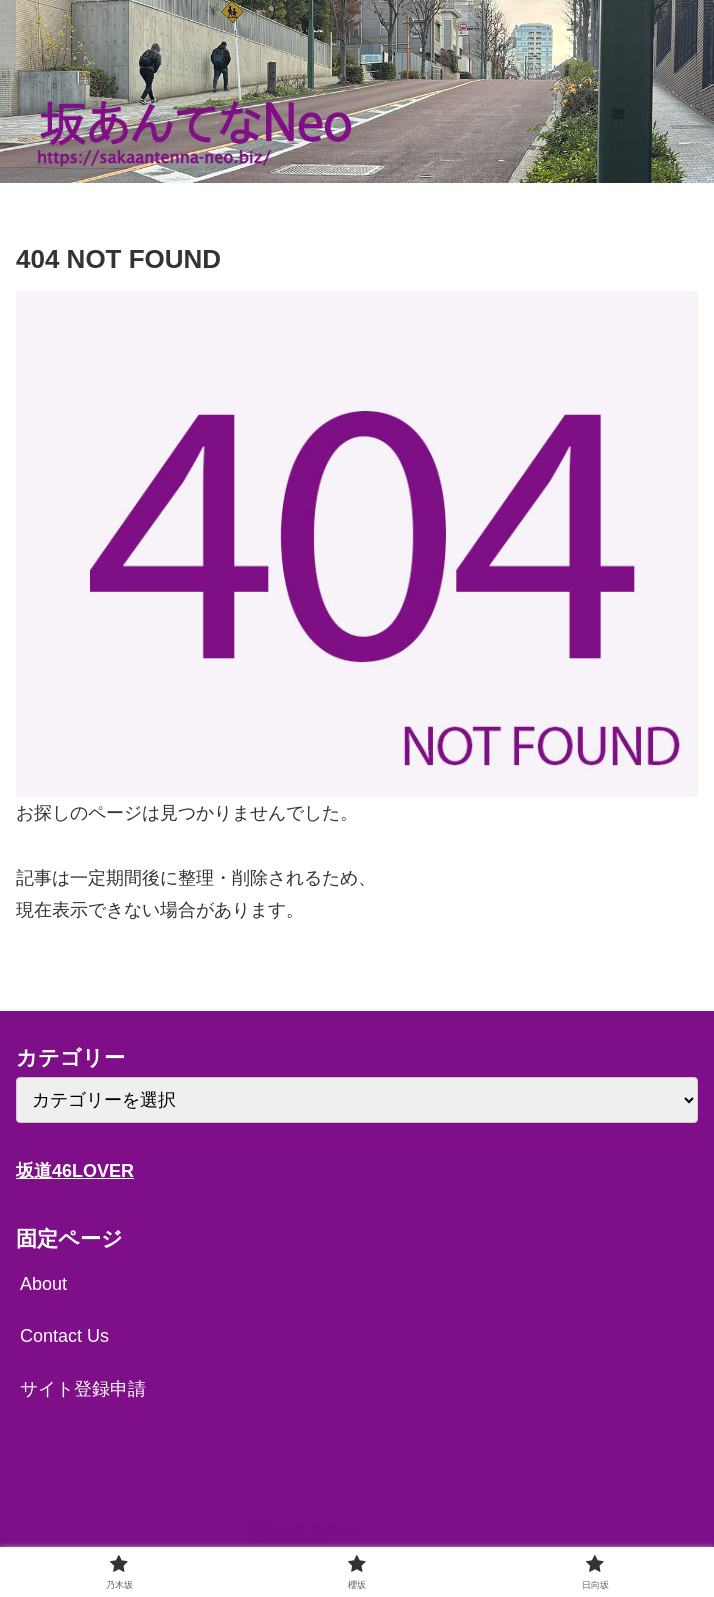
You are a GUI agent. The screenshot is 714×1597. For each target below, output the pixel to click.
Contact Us (64, 1336)
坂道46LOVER (75, 1171)
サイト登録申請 (83, 1389)
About (43, 1284)
